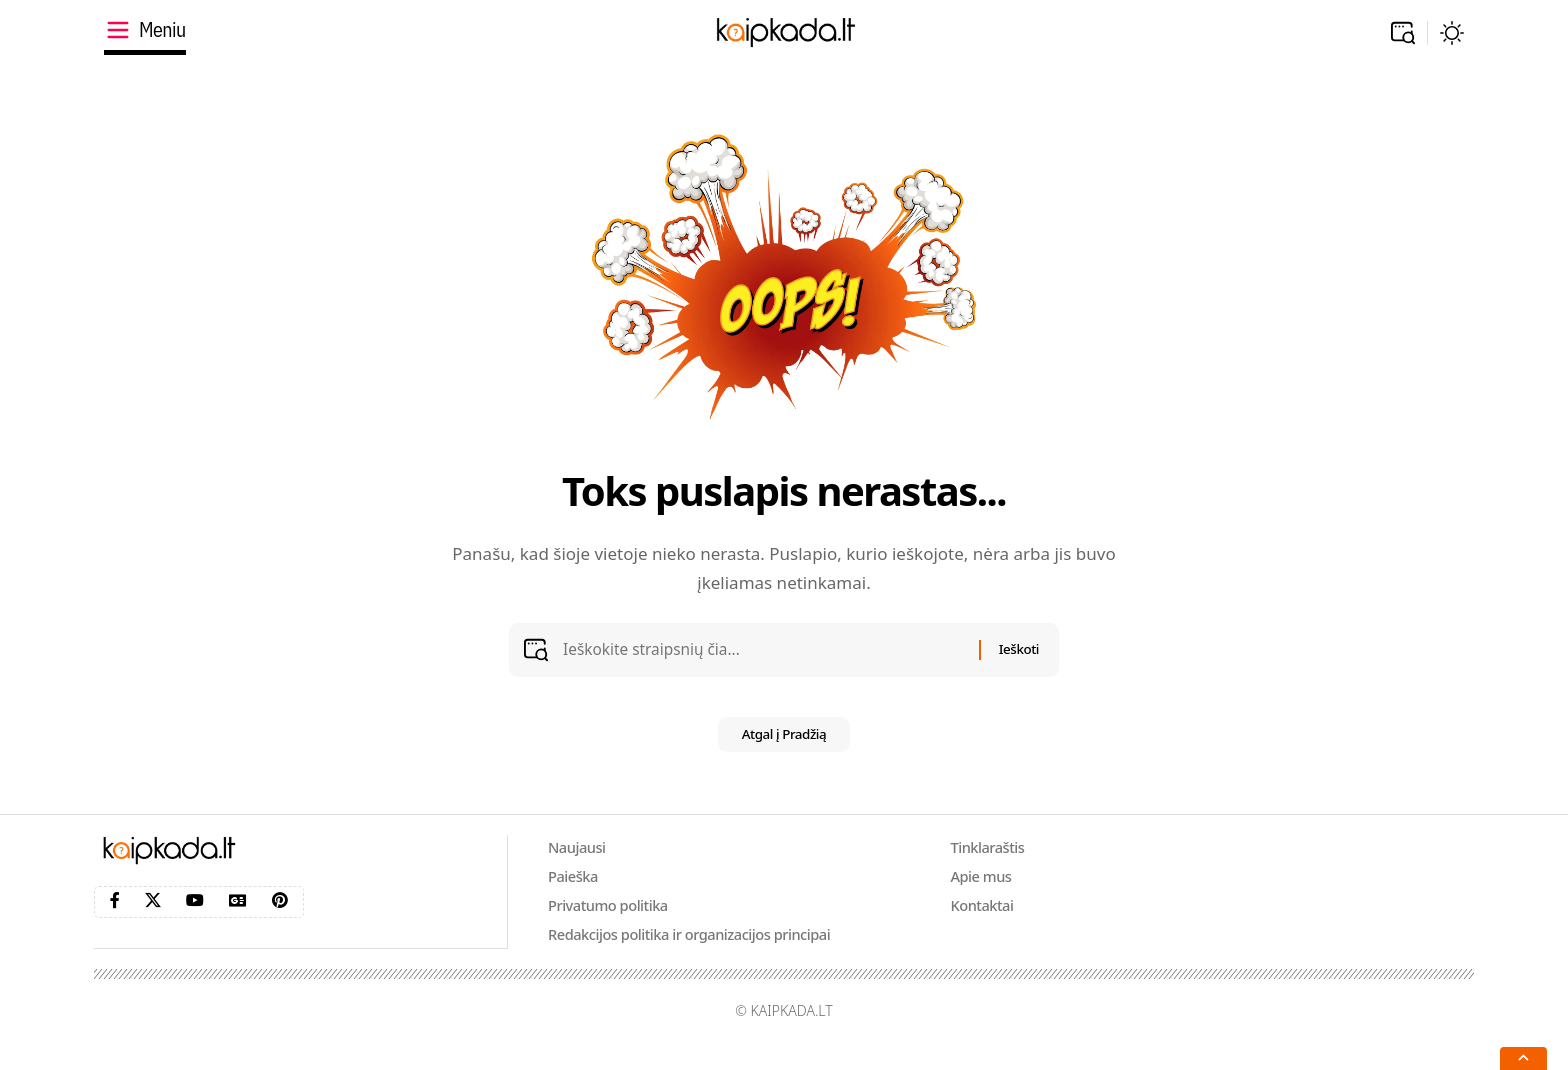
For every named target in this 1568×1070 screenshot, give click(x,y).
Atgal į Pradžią (784, 750)
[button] (1403, 33)
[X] (153, 915)
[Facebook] (115, 915)
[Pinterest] (280, 915)
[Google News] (238, 915)
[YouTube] (195, 915)
